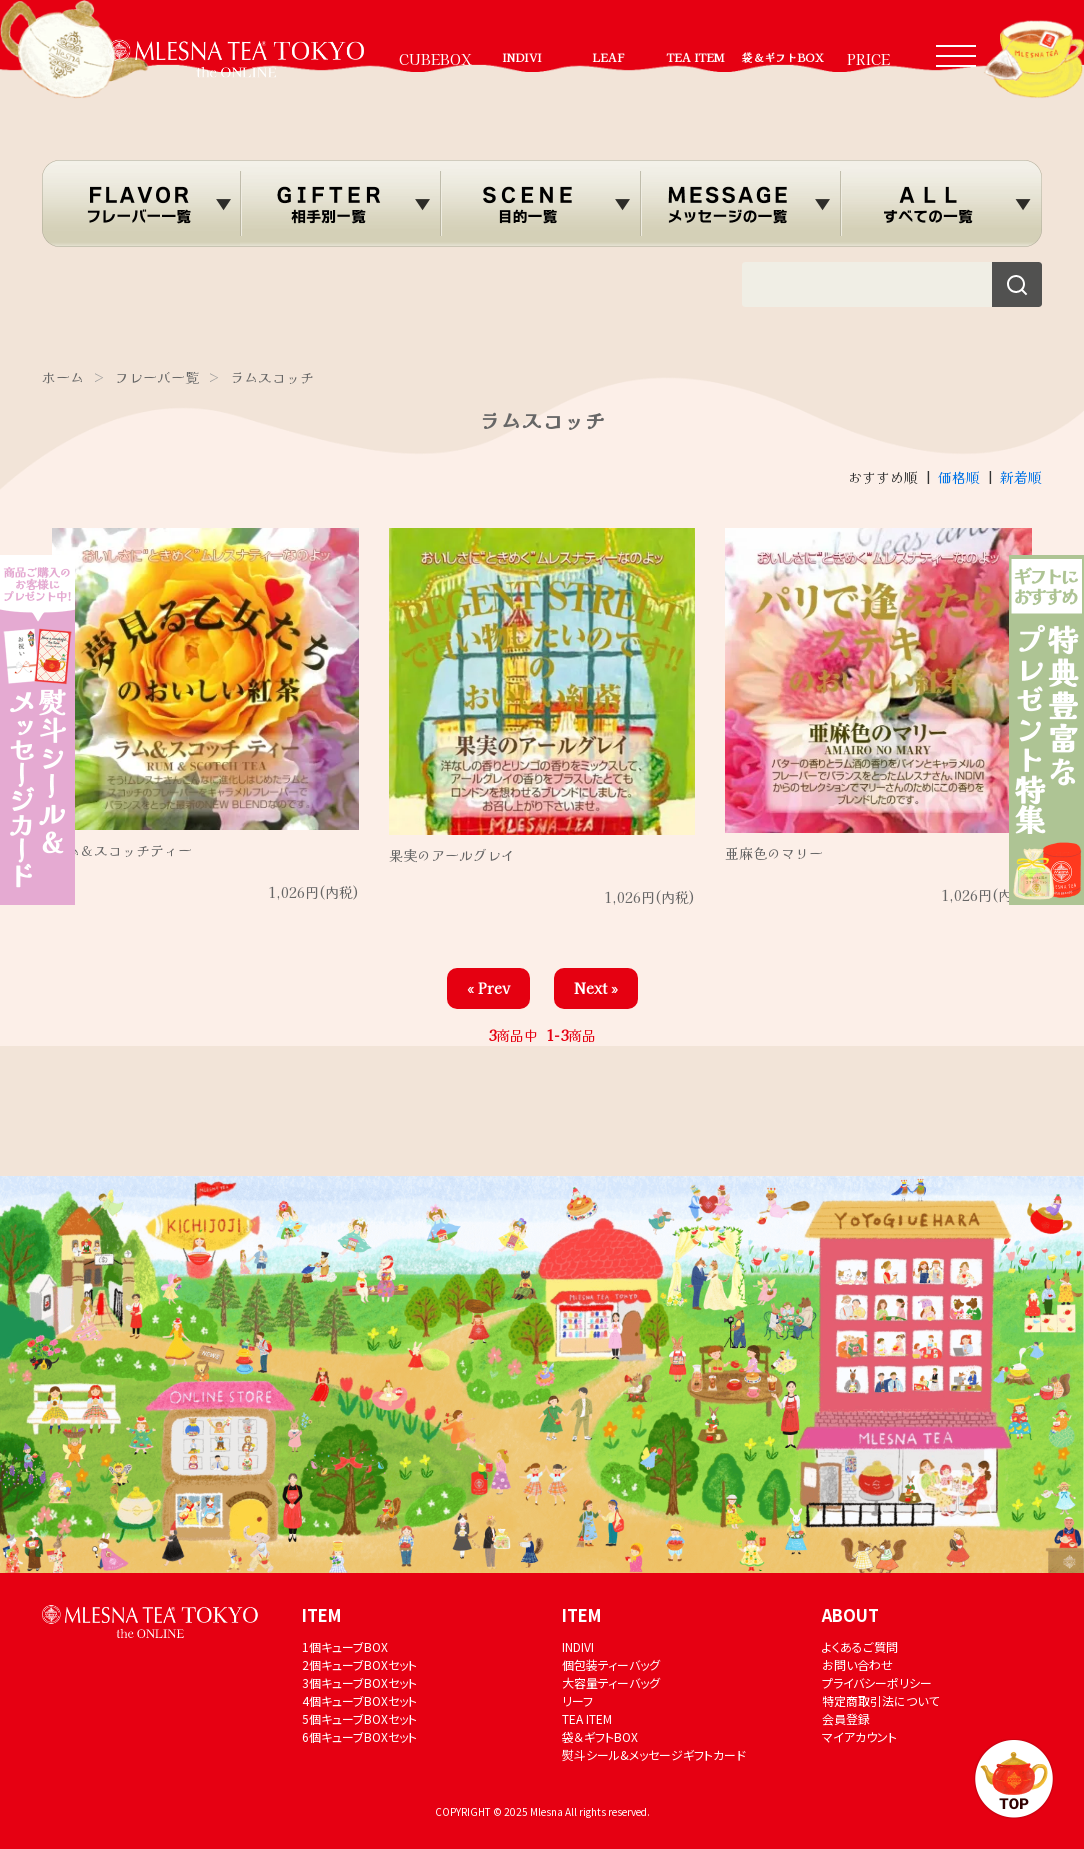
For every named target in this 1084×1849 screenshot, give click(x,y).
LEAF (608, 57)
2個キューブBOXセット (359, 1664)
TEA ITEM (695, 57)
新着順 (1021, 477)
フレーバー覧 (157, 377)
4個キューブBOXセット (359, 1700)
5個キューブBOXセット (359, 1718)
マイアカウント (859, 1736)
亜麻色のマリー (774, 853)
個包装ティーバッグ (611, 1664)
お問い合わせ (857, 1664)
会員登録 (846, 1718)
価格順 (959, 477)
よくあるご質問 (860, 1646)
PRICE (868, 59)
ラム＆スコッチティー (122, 850)
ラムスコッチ (272, 377)
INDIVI (522, 57)
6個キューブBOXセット (359, 1736)
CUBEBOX (435, 59)
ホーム (63, 377)
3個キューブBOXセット (359, 1682)
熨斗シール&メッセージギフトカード (654, 1754)
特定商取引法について (880, 1700)
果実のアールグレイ (452, 855)
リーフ (577, 1700)
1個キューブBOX (345, 1646)
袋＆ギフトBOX (782, 57)
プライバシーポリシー (877, 1682)
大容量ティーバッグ (611, 1682)
